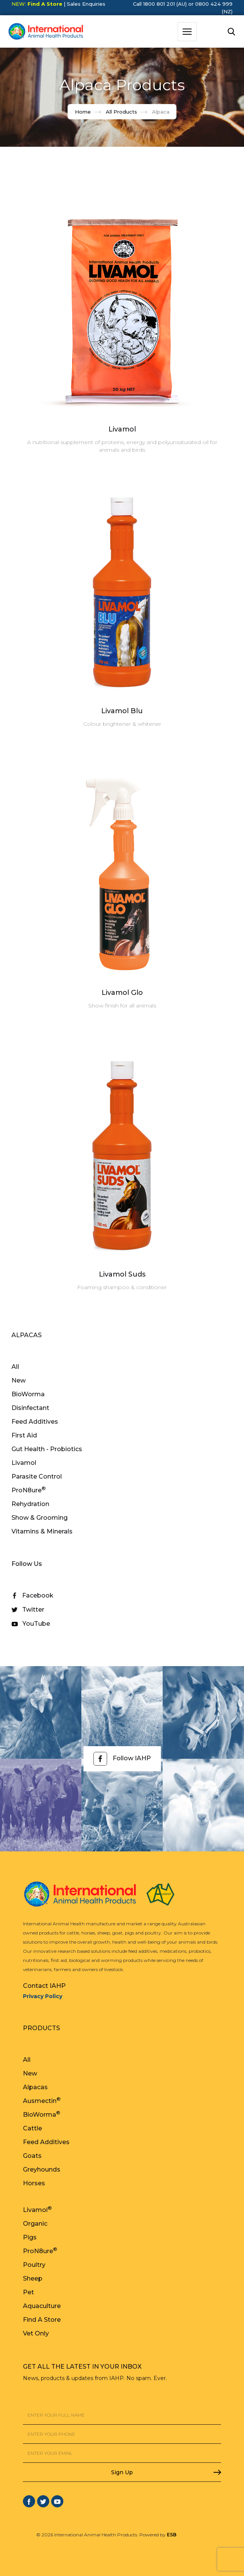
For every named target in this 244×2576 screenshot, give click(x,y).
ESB (171, 2535)
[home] (44, 32)
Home (83, 112)
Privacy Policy (42, 1996)
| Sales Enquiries (83, 4)
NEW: (36, 4)
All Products (121, 112)
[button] (187, 31)
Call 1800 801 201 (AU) (160, 4)
